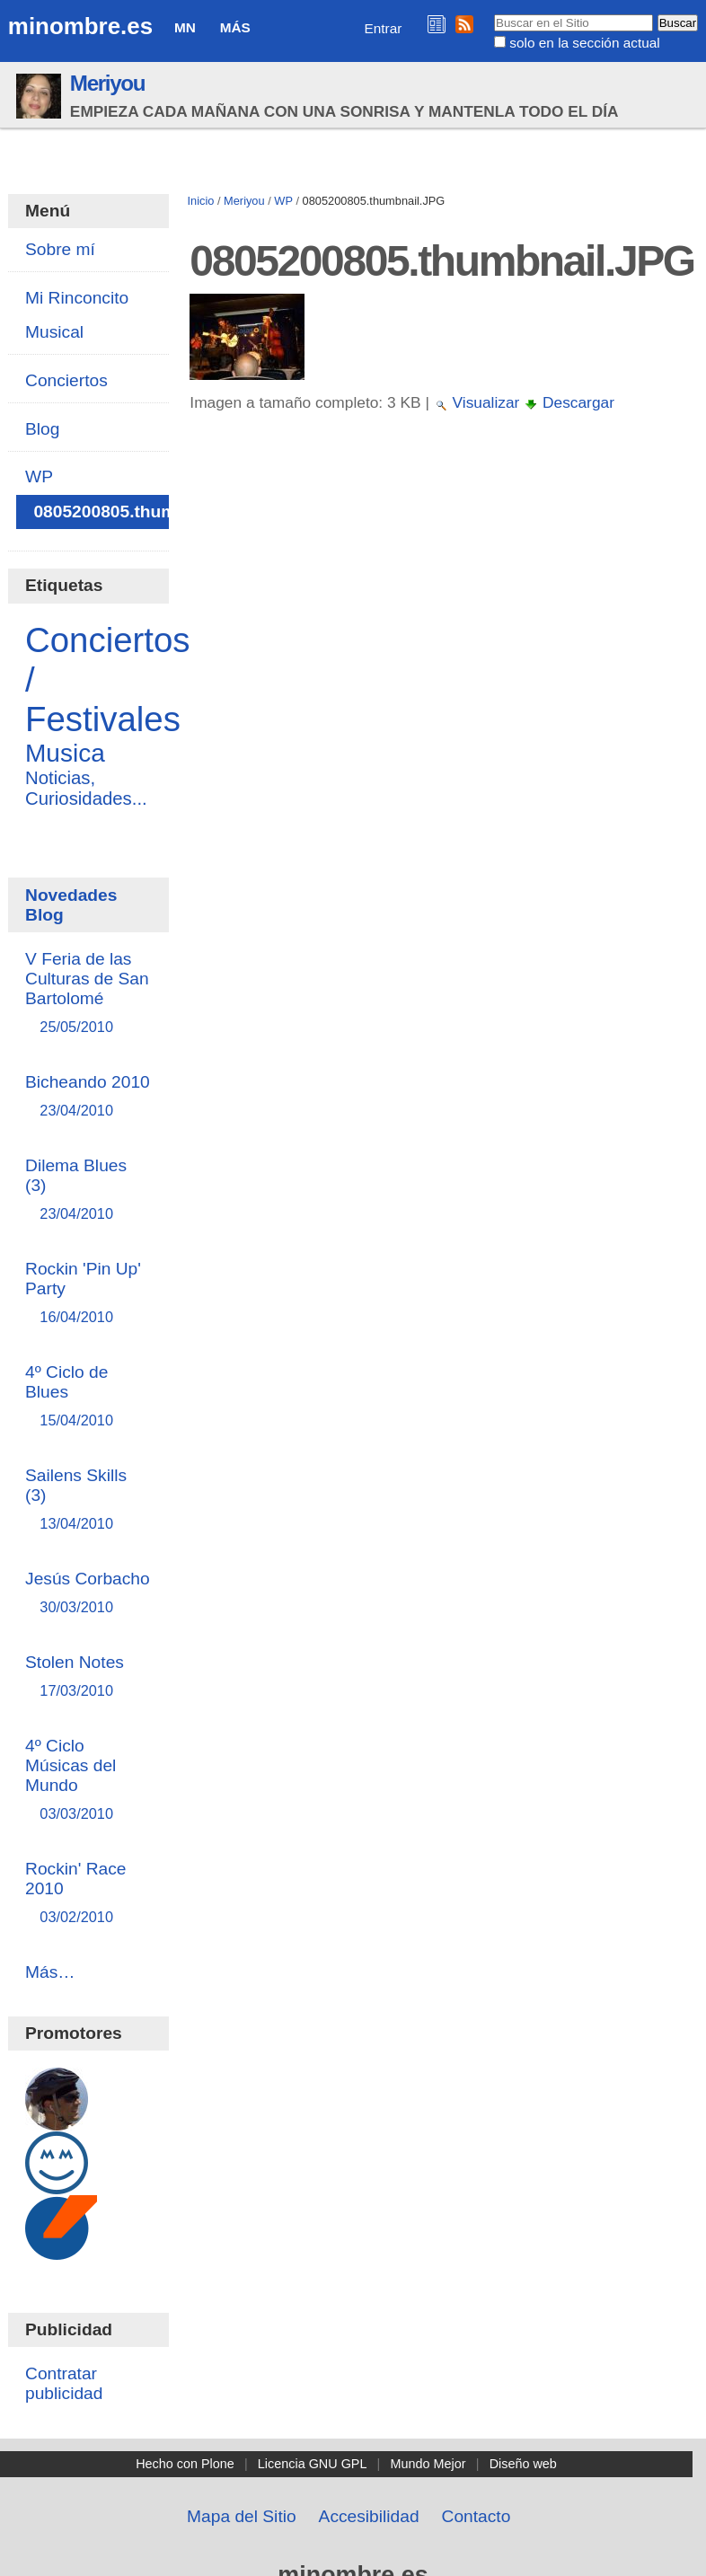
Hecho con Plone (185, 2464)
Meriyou (107, 83)
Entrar (383, 28)
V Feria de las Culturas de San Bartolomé (88, 993)
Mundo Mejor (428, 2464)
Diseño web (523, 2464)
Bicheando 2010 (88, 1097)
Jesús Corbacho (88, 1594)
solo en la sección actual (584, 42)
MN (185, 27)
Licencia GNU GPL (312, 2464)
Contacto (476, 2516)
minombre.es (80, 26)
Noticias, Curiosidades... (86, 788)
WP (283, 200)
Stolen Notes (88, 1677)
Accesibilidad (369, 2516)
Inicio (201, 200)
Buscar (493, 13)
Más (235, 27)
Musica (65, 753)
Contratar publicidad (63, 2383)
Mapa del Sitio (241, 2516)
